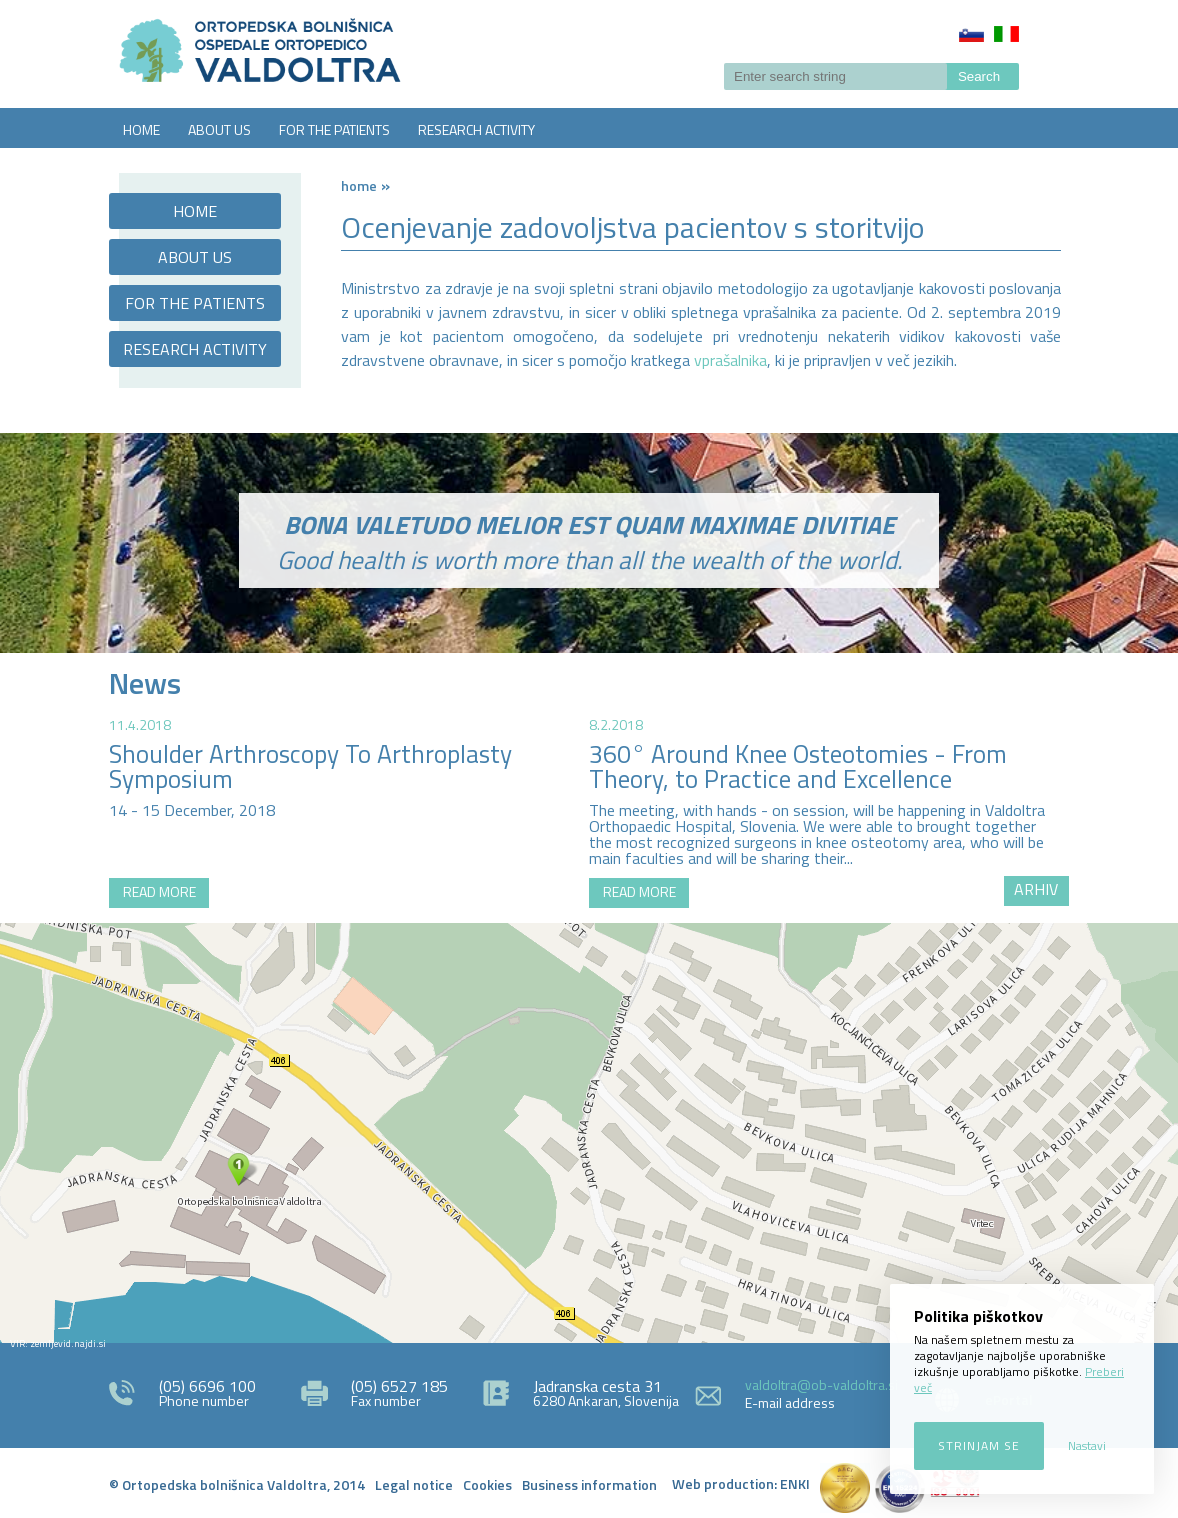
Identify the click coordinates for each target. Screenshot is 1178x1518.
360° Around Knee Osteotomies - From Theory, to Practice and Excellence (798, 766)
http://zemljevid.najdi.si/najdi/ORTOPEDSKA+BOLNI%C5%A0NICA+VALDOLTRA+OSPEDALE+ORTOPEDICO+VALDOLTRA (589, 1133)
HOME (141, 129)
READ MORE (159, 891)
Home (359, 185)
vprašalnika (730, 360)
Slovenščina (971, 34)
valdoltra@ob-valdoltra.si (821, 1384)
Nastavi (1087, 1445)
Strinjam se (979, 1445)
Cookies (487, 1484)
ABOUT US (219, 129)
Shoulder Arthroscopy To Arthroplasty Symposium (310, 766)
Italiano (1006, 34)
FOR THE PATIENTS (334, 129)
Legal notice (414, 1484)
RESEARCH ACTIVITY (476, 129)
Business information (589, 1484)
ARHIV (1036, 889)
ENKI (795, 1483)
